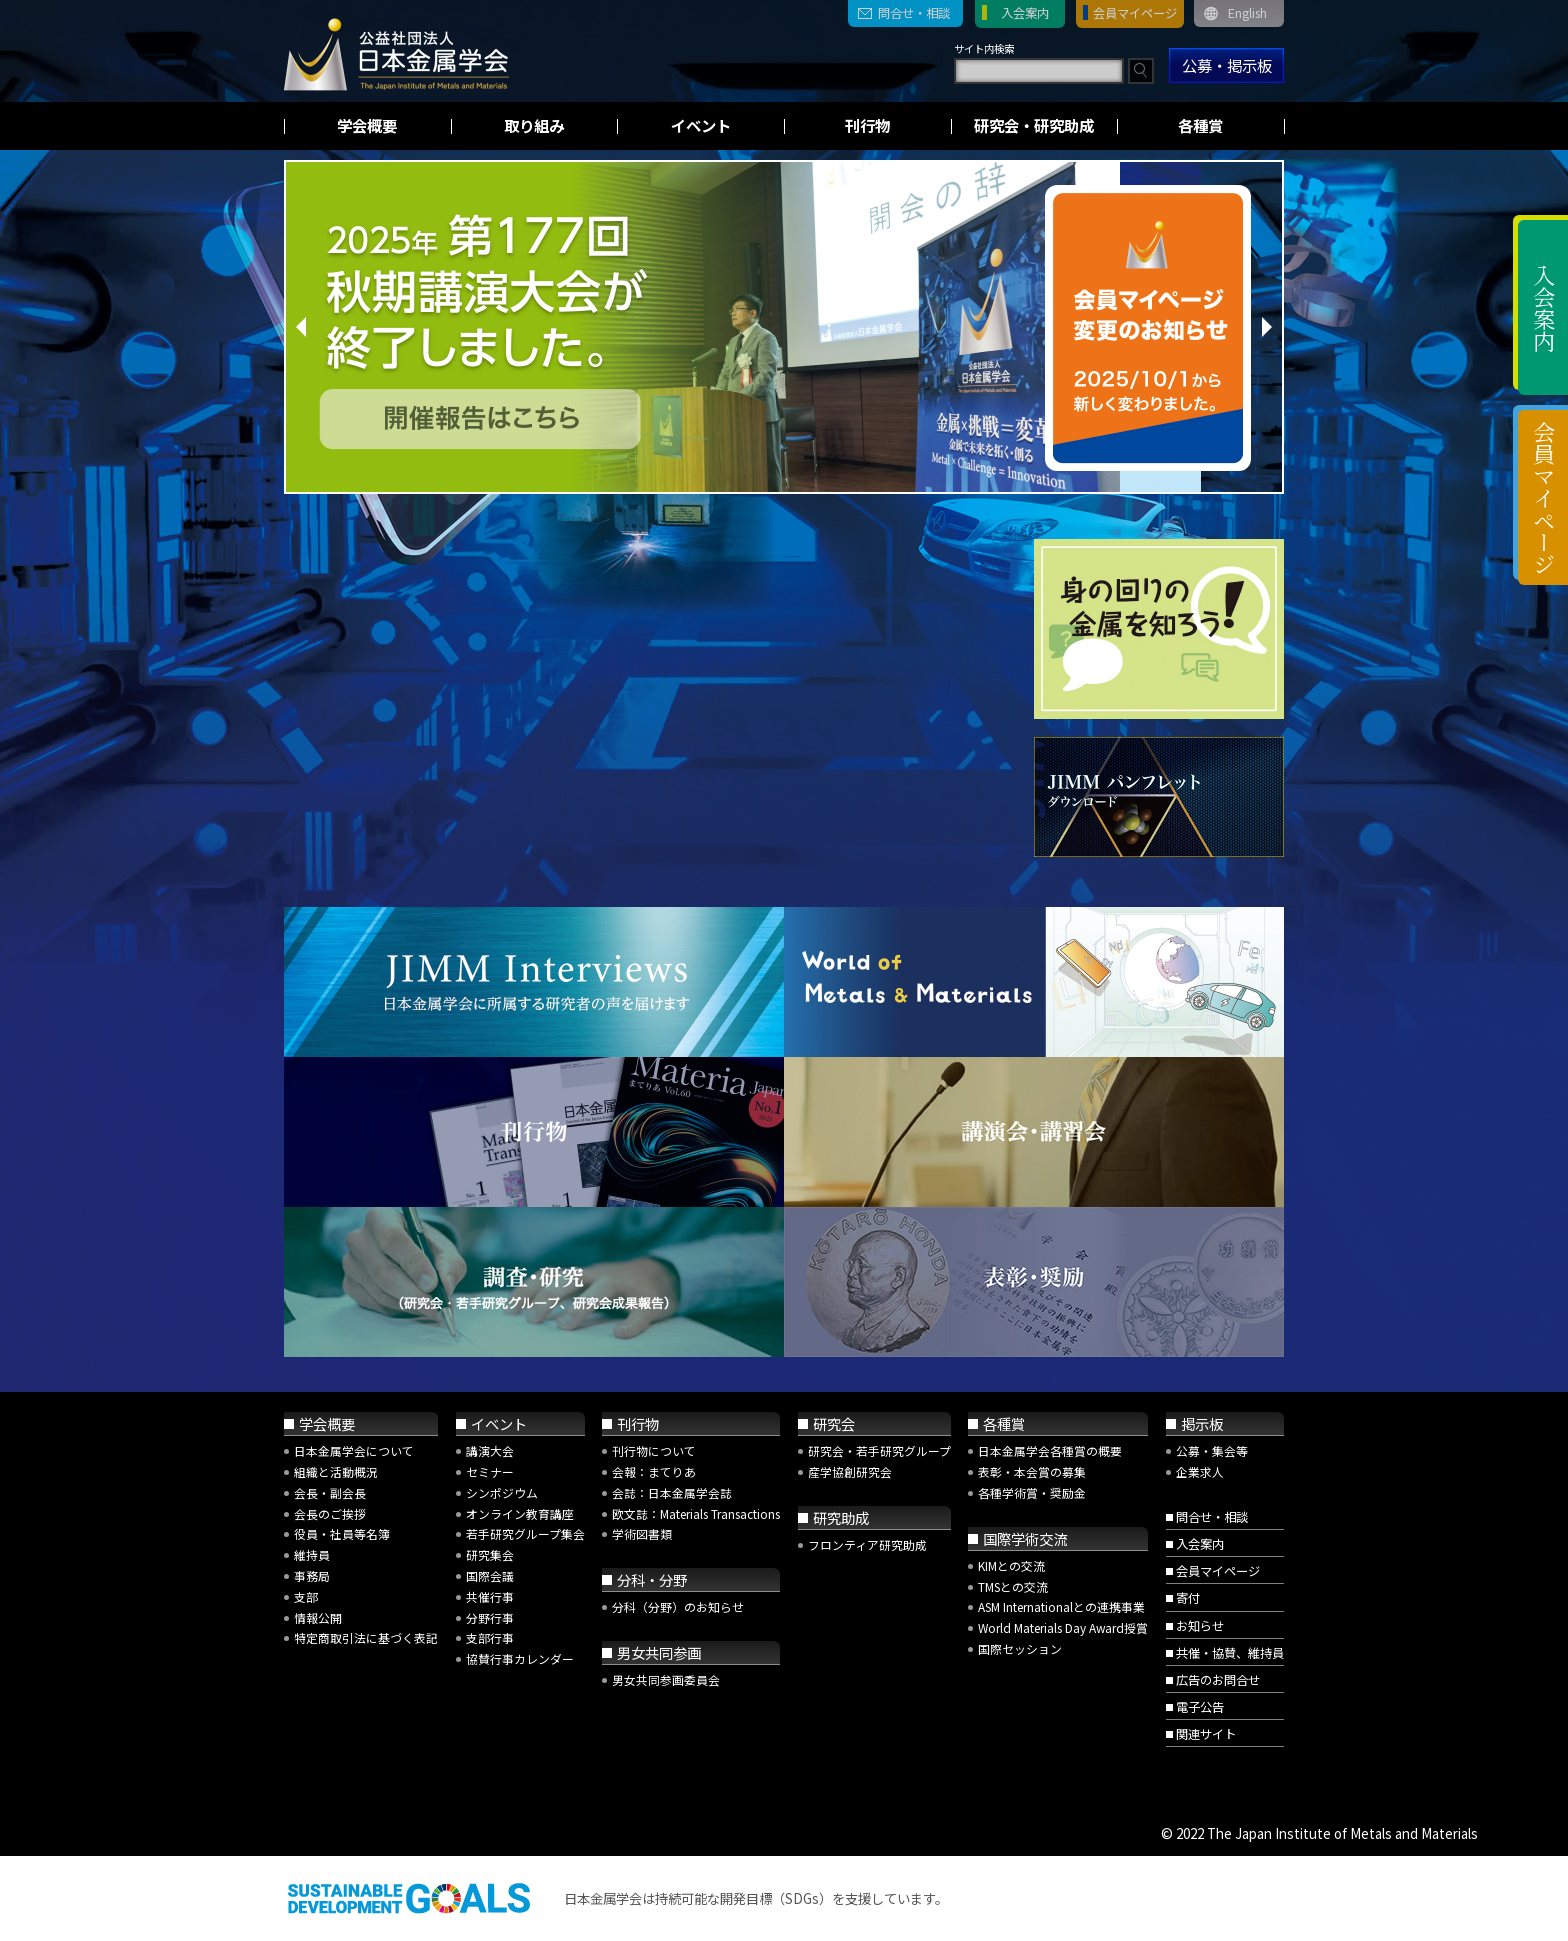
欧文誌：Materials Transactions (696, 1513)
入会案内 (1025, 13)
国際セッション (1020, 1648)
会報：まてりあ (654, 1471)
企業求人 (1200, 1471)
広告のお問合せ (1218, 1680)
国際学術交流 (1025, 1538)
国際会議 (490, 1575)
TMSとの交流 (1013, 1586)
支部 (306, 1596)
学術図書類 (642, 1533)
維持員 (312, 1554)
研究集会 (490, 1554)
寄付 (1188, 1598)
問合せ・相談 (914, 13)
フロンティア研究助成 (867, 1544)
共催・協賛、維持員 (1230, 1653)
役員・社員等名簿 (342, 1533)
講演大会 (490, 1450)
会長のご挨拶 (330, 1513)
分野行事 (490, 1617)
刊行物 (867, 125)
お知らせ (1200, 1626)
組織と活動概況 (336, 1471)
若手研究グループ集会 (525, 1533)
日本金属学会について (354, 1450)
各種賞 (1200, 125)
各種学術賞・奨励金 (1032, 1492)
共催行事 (490, 1596)
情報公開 (318, 1617)
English (1247, 13)
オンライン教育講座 (520, 1513)
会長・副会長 (330, 1492)
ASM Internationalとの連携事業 (1061, 1606)
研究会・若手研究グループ (879, 1450)
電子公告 (1200, 1707)
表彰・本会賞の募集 (1032, 1471)
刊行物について (654, 1450)
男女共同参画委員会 (666, 1679)
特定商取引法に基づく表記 (366, 1637)
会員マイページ (1135, 13)
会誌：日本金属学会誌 (672, 1492)
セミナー (490, 1471)
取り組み (534, 125)
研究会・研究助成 (1034, 125)
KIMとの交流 (1011, 1565)
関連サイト (1206, 1734)
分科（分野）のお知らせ (678, 1606)
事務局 (312, 1575)
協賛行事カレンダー (520, 1658)
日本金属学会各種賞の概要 (1050, 1450)
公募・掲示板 (1227, 65)
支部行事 (490, 1637)
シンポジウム (502, 1492)
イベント (701, 125)
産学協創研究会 (850, 1471)
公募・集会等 (1212, 1450)
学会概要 (367, 125)
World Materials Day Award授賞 (1063, 1627)
